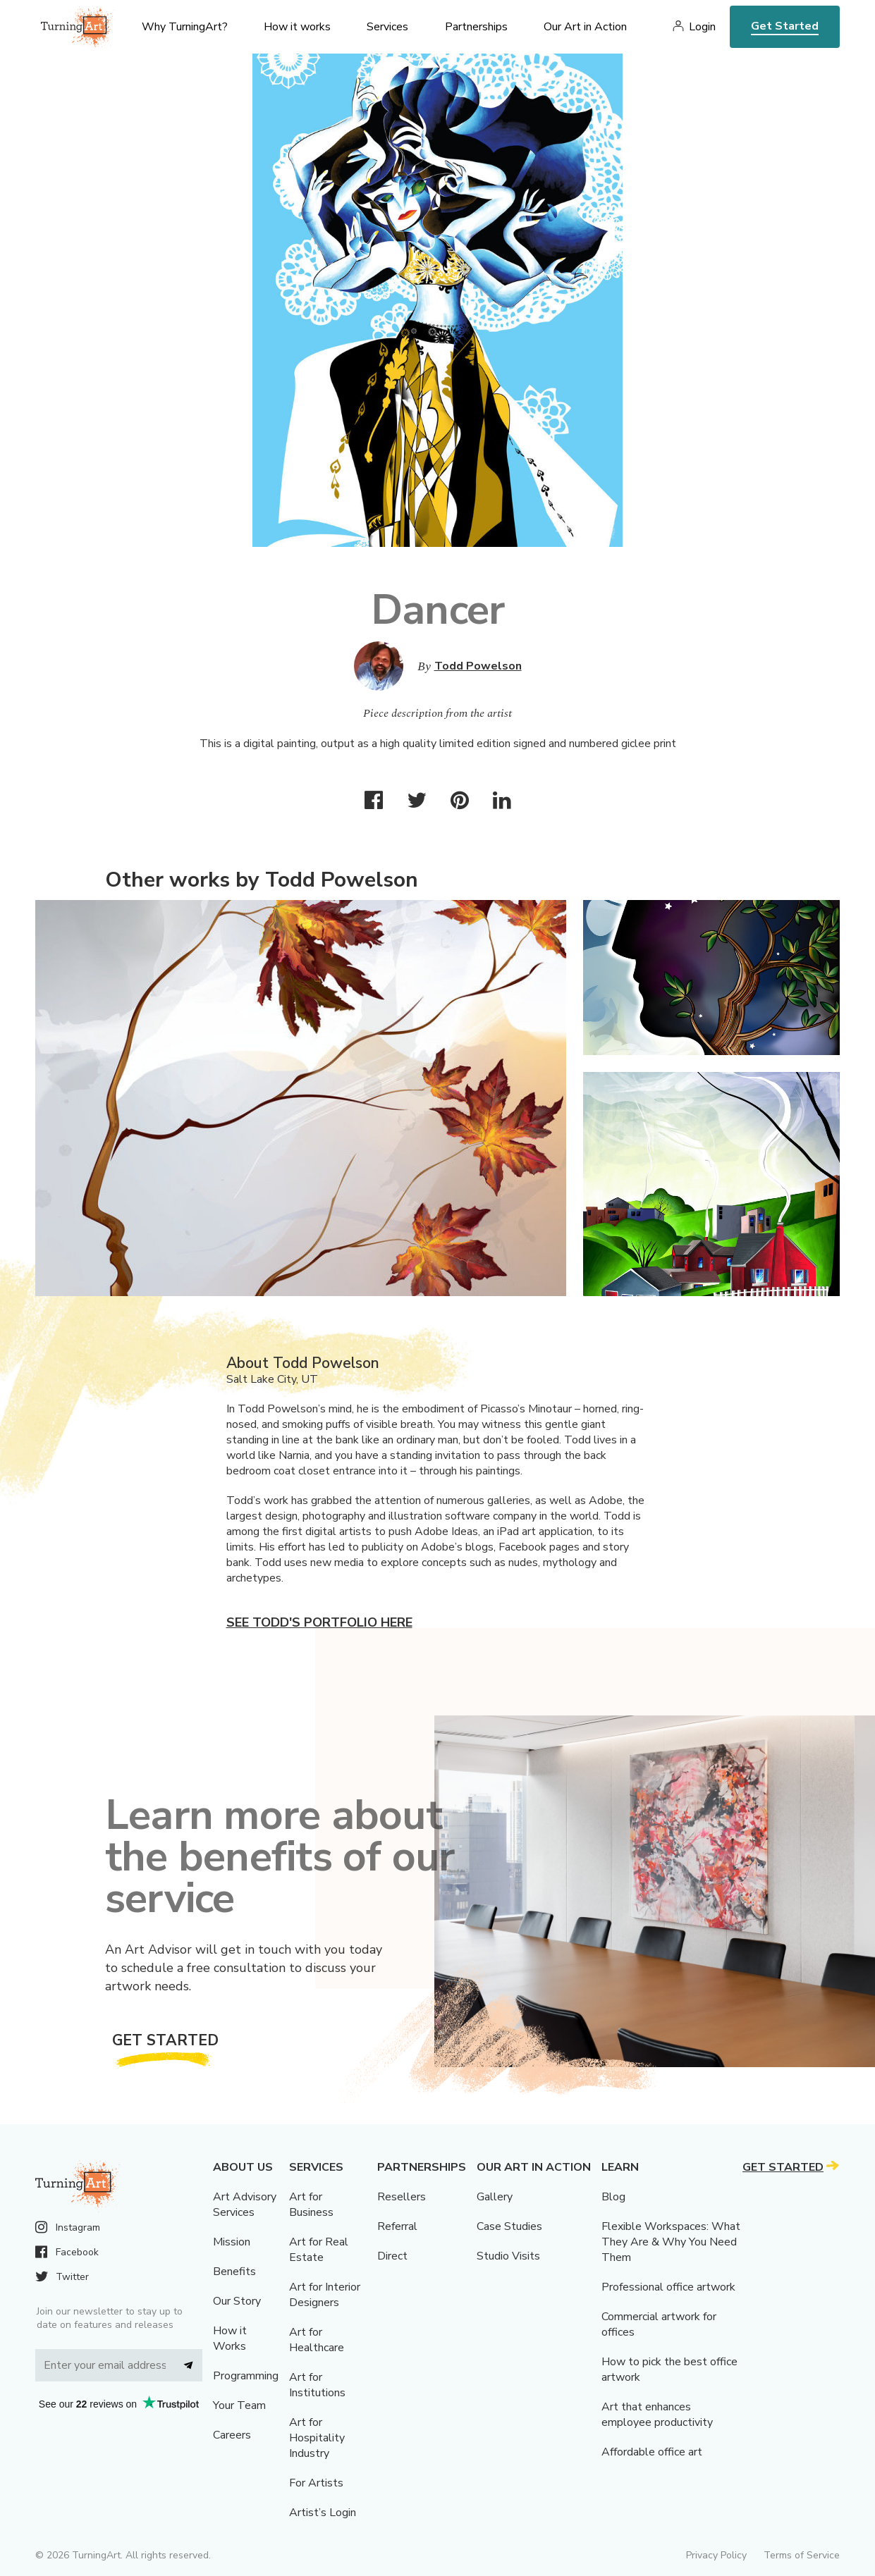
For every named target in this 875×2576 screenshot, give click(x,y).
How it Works (230, 2338)
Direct (392, 2256)
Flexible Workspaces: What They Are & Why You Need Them (670, 2242)
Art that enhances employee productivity (657, 2414)
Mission (231, 2242)
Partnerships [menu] (476, 27)
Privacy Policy (716, 2555)
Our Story (237, 2301)
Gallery (495, 2197)
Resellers (401, 2197)
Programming (246, 2376)
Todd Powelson (478, 666)
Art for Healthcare (316, 2339)
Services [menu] (387, 27)
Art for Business (311, 2204)
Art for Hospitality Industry (317, 2438)
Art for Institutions (317, 2385)
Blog (613, 2197)
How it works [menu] (297, 27)
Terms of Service (802, 2555)
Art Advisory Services (244, 2204)
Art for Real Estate (318, 2249)
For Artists (316, 2483)
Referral (397, 2226)
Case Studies (509, 2226)
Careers (232, 2435)
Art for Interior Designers (324, 2294)
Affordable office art (651, 2452)
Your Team (239, 2405)
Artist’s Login (322, 2512)
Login (702, 27)
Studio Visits (508, 2256)
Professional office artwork (668, 2287)
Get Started (785, 26)
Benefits (234, 2271)
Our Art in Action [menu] (585, 27)
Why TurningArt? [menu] (185, 27)
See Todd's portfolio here (319, 1622)
